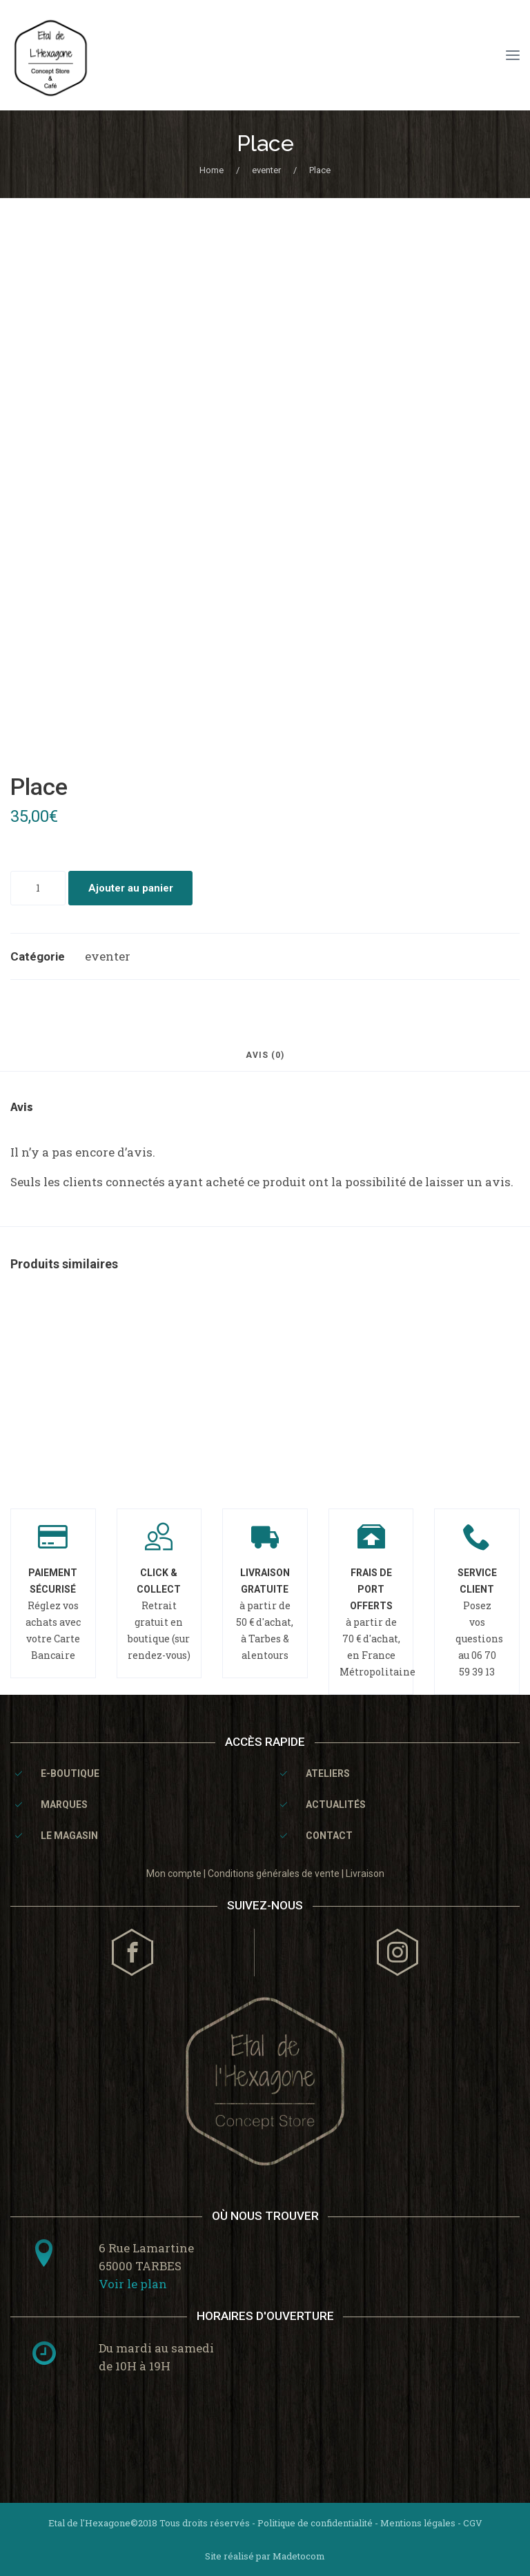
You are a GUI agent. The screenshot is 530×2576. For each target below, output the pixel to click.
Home (211, 170)
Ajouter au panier (130, 888)
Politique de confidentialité (315, 2523)
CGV (472, 2523)
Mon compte (174, 1873)
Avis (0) (265, 1055)
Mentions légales (417, 2523)
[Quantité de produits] (38, 888)
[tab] (265, 1061)
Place (265, 143)
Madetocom (299, 2556)
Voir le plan (133, 2284)
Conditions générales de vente (274, 1873)
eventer (266, 170)
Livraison (365, 1873)
